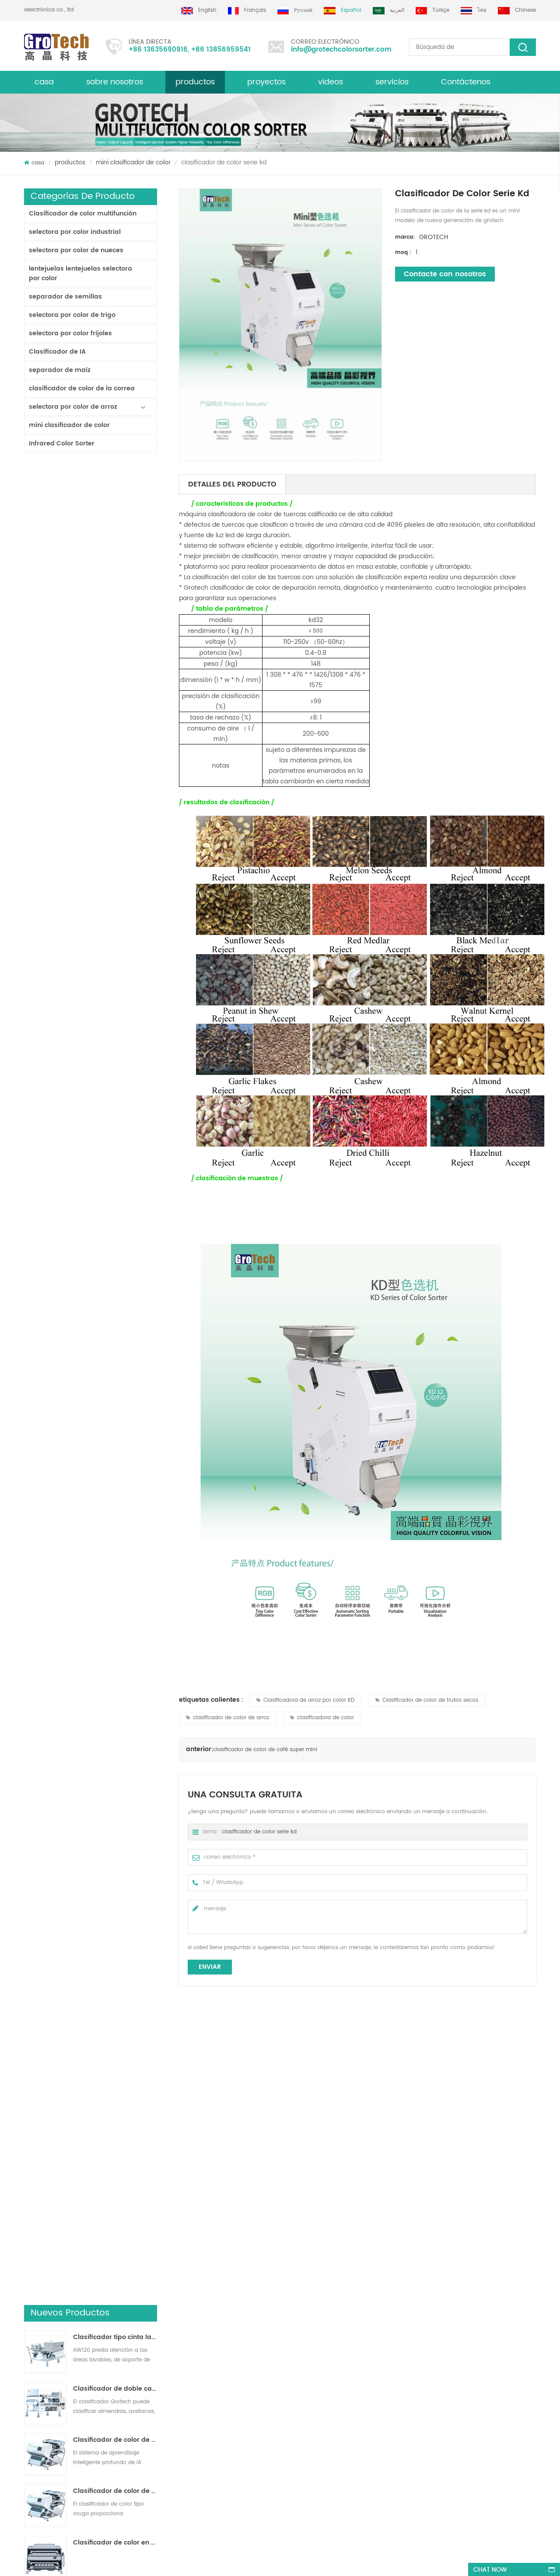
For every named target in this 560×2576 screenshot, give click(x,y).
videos (330, 82)
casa (44, 82)
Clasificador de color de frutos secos (426, 1700)
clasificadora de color (322, 1718)
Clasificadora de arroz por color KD (305, 1700)
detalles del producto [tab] (232, 484)
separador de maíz (60, 370)
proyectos (266, 82)
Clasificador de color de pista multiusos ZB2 (115, 652)
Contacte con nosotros (445, 274)
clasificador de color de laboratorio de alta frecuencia (115, 1012)
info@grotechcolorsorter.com (341, 49)
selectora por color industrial (75, 232)
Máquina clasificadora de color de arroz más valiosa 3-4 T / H (115, 1063)
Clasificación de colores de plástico (313, 2414)
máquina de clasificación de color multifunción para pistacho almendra (169, 2446)
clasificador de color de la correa (82, 388)
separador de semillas (65, 297)
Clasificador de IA (57, 352)
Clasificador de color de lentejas (309, 2367)
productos (195, 82)
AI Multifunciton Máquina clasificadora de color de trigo (115, 960)
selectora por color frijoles (70, 333)
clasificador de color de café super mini (265, 1749)
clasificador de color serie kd (259, 1832)
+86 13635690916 (158, 49)
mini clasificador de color (133, 162)
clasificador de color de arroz (227, 1718)
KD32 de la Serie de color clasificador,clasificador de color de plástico (115, 858)
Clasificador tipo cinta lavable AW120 (115, 499)
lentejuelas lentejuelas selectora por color (80, 273)
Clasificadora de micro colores (344, 2176)
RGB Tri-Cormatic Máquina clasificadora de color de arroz (115, 909)
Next (28, 2214)
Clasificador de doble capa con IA (115, 550)
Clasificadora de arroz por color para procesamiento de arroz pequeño (115, 755)
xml (28, 2357)
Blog (29, 2341)
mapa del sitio (43, 2389)
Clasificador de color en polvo (115, 704)
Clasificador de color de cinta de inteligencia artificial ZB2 (115, 601)
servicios (392, 82)
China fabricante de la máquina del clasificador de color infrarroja (115, 806)
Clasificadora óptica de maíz (305, 2398)
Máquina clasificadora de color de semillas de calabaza (476, 2176)
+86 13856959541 (221, 49)
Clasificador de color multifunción (82, 214)
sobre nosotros (114, 82)
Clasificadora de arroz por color (308, 2326)
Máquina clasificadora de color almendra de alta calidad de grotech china (165, 2386)
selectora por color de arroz (73, 407)
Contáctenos (465, 82)
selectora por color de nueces (76, 250)
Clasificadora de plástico (299, 2382)
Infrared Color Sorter (61, 443)
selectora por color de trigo (72, 315)
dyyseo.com (289, 2561)
